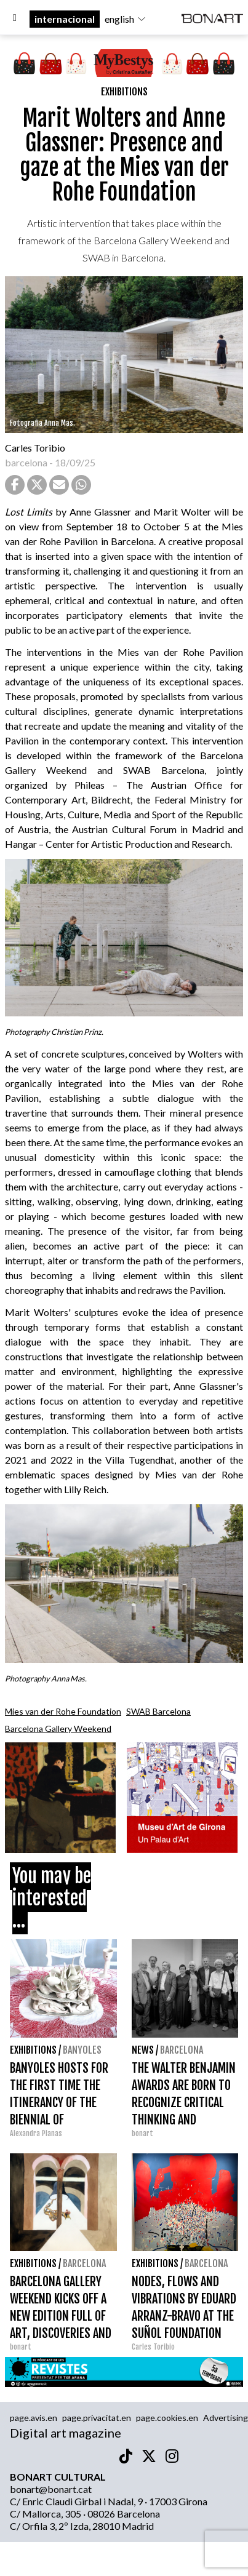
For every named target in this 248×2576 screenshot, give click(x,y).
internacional (64, 19)
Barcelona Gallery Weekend (58, 1728)
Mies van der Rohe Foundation (63, 1711)
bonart (142, 2133)
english (125, 19)
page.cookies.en (167, 2417)
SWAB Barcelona (158, 1711)
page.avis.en (33, 2417)
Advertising (225, 2417)
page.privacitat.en (96, 2417)
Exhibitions (124, 92)
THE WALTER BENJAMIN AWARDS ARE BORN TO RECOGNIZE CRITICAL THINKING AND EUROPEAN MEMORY (184, 2102)
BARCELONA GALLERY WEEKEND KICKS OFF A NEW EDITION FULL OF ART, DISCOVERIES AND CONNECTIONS (60, 2316)
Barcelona (181, 2050)
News (143, 2050)
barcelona (26, 462)
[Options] (15, 19)
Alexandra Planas (36, 2133)
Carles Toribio (36, 447)
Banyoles (82, 2050)
